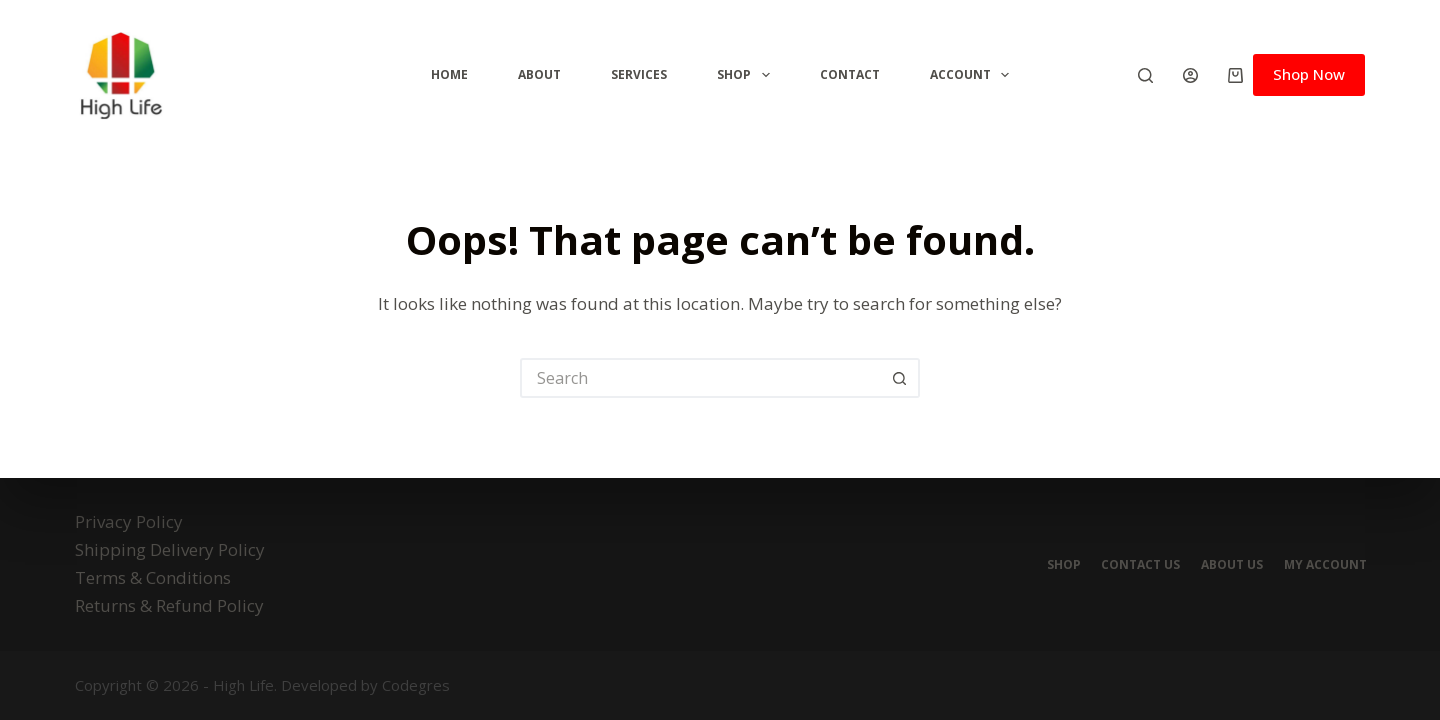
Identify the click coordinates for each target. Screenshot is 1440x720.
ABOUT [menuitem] (539, 74)
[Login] (1190, 75)
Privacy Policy (129, 521)
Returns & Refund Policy (169, 605)
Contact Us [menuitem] (1130, 565)
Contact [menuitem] (850, 74)
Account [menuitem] (973, 75)
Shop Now (1309, 74)
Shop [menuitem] (747, 75)
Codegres (416, 685)
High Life (243, 685)
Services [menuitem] (639, 74)
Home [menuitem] (449, 74)
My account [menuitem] (1323, 565)
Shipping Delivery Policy (170, 549)
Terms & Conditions (153, 577)
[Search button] (900, 378)
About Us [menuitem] (1226, 565)
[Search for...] (700, 378)
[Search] (1145, 75)
